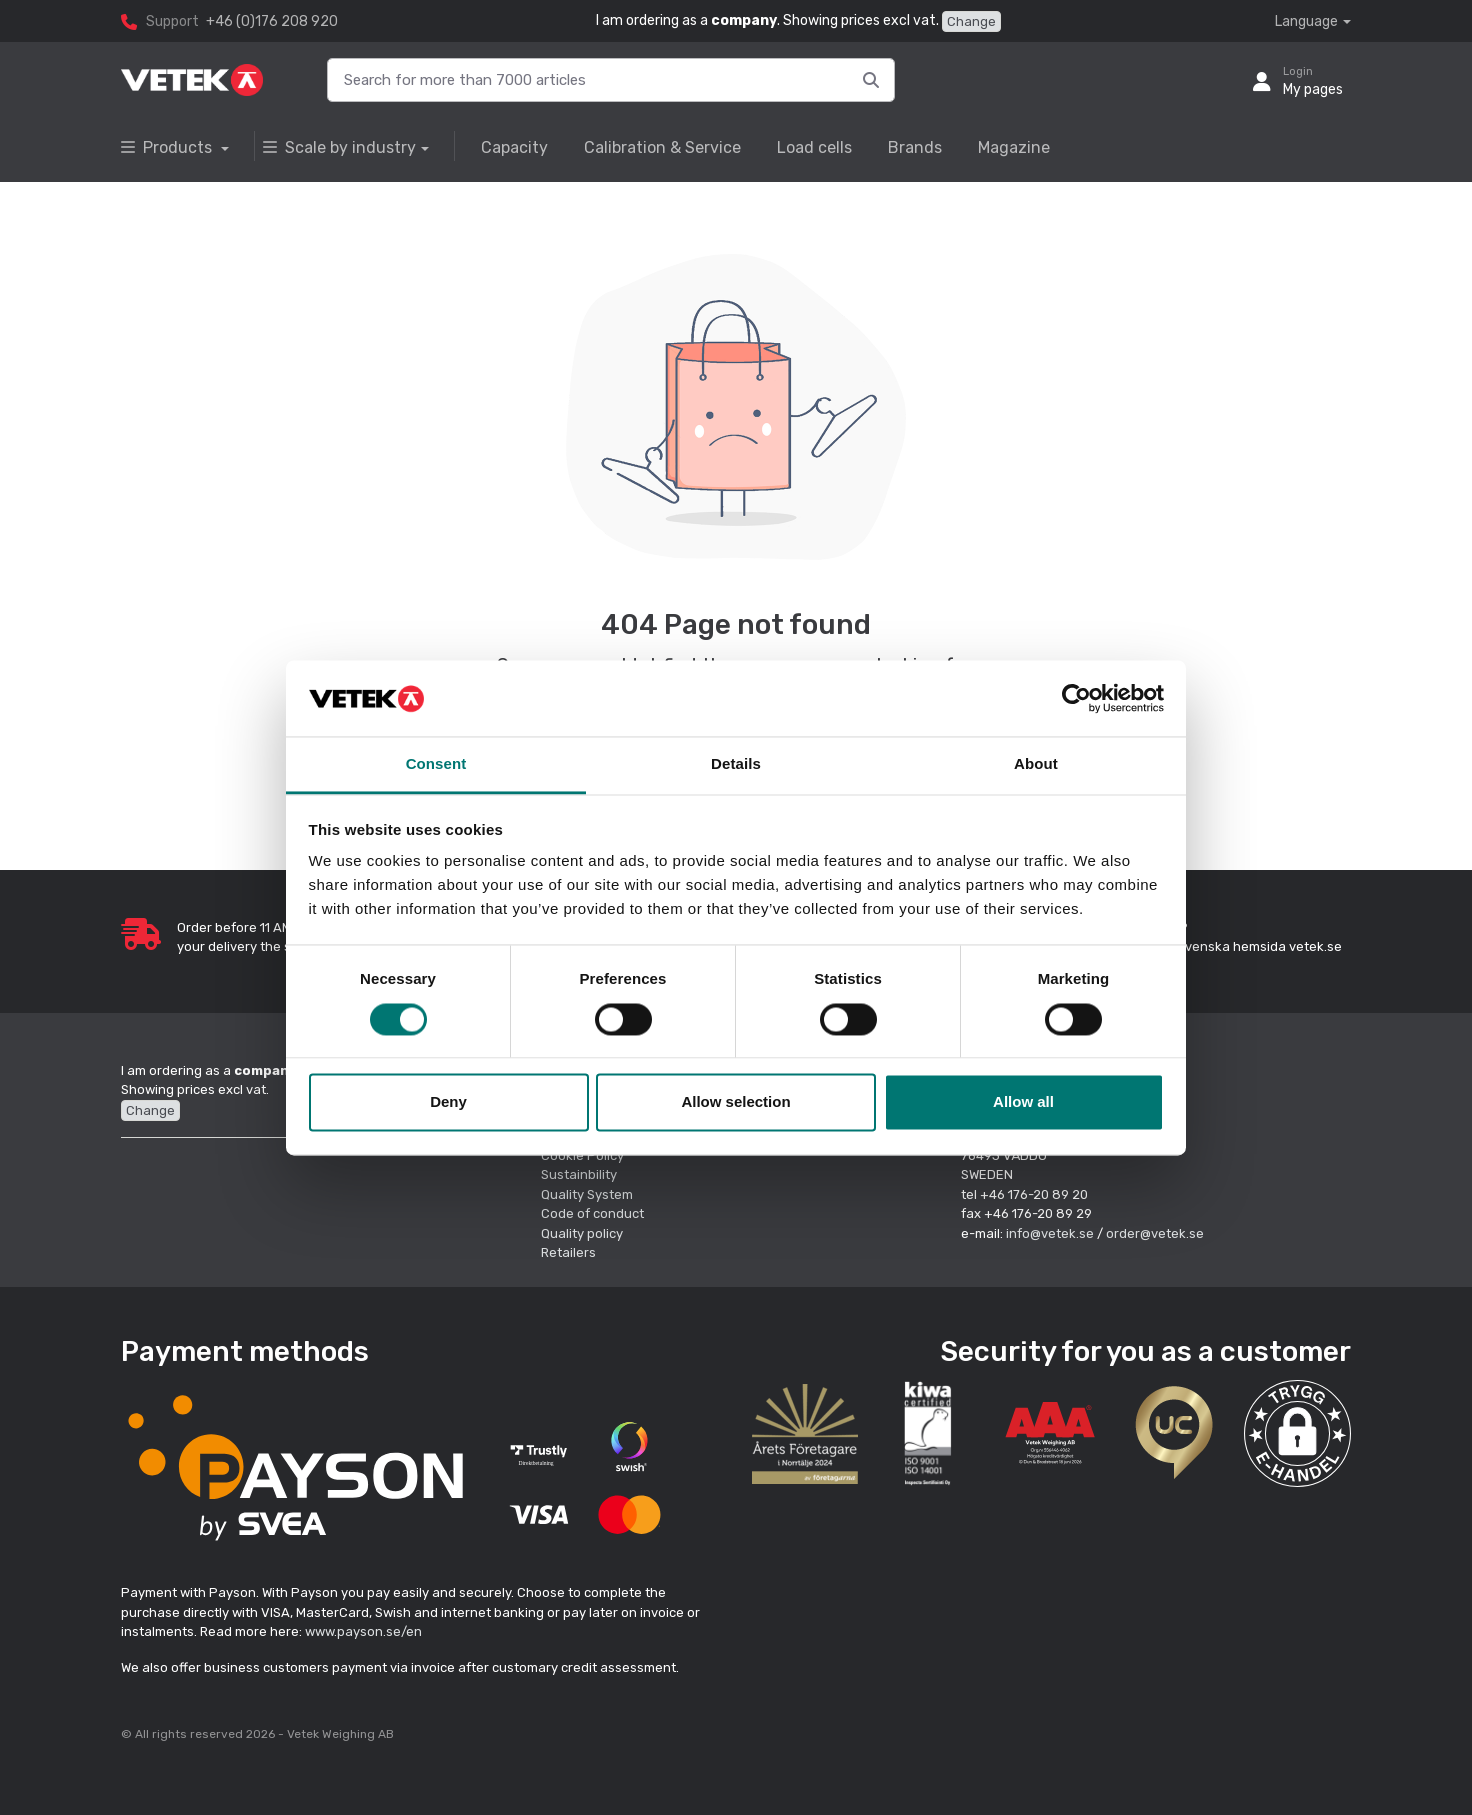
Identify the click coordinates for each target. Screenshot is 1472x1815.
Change (971, 21)
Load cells (814, 147)
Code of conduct (592, 1213)
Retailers (568, 1252)
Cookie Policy (582, 1155)
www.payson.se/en (363, 1631)
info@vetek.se (1050, 1233)
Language (1306, 21)
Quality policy (582, 1233)
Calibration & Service (662, 147)
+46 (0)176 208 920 (272, 21)
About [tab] (1036, 764)
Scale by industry (339, 147)
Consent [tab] (436, 764)
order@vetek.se (1155, 1233)
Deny (448, 1102)
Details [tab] (736, 764)
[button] (1297, 1433)
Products (168, 147)
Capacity (514, 147)
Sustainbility (580, 1174)
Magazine (1014, 147)
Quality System (587, 1194)
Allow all (1023, 1102)
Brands (915, 147)
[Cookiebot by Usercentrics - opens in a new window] (1076, 698)
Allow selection (735, 1102)
